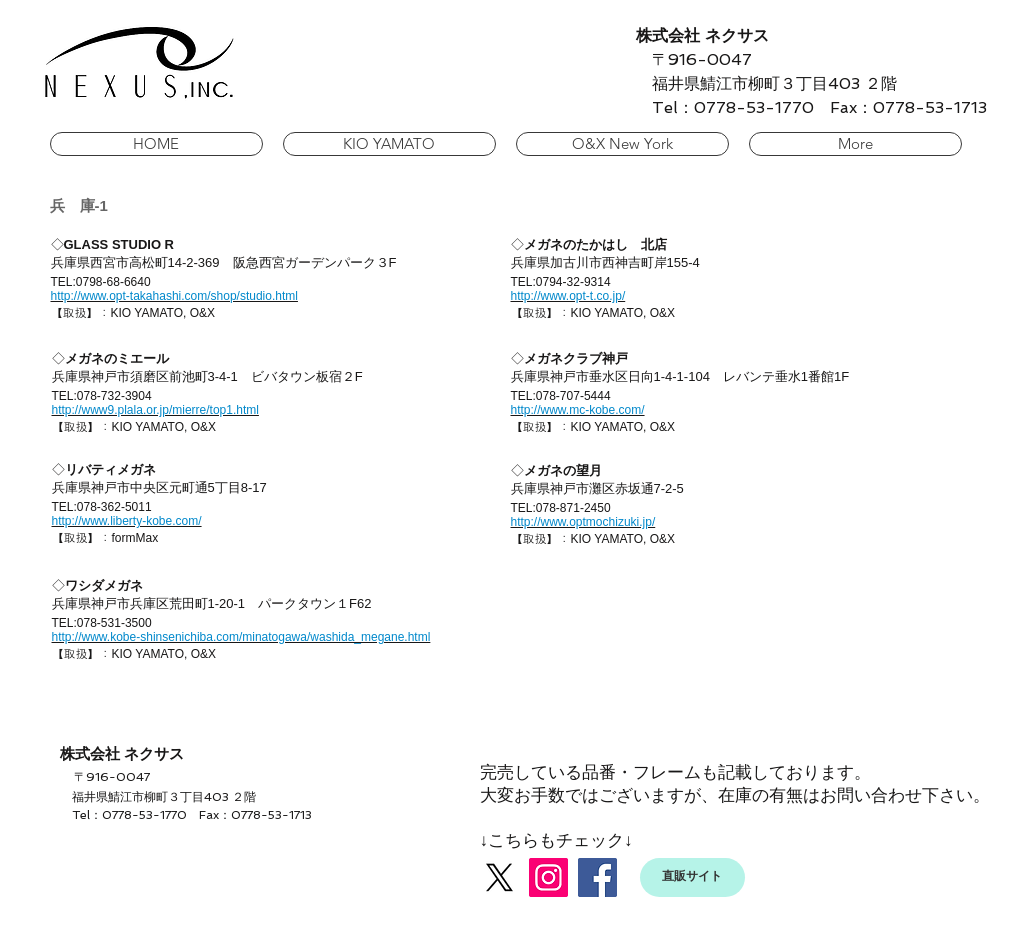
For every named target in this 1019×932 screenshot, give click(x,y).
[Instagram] (548, 877)
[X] (499, 877)
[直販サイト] (692, 877)
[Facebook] (597, 877)
